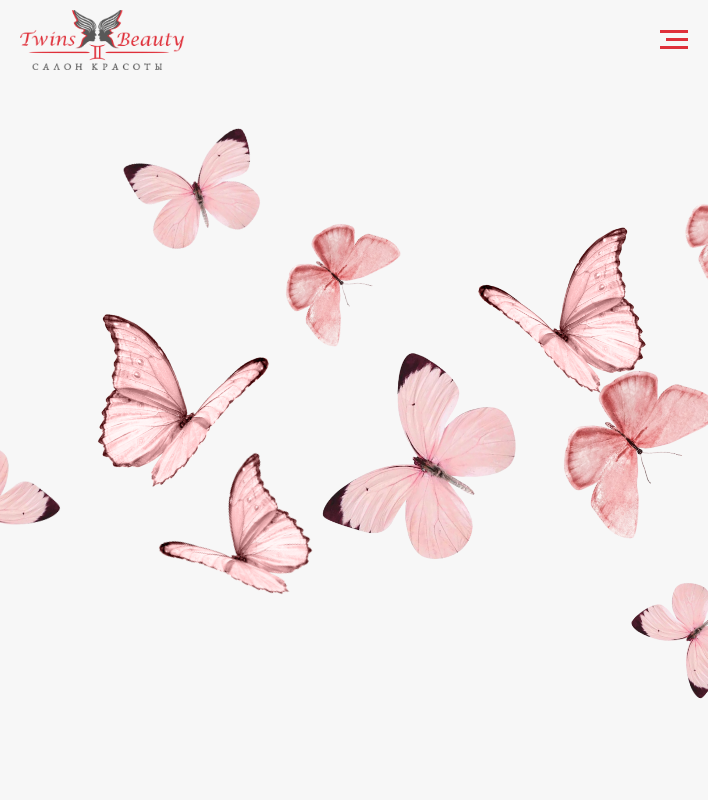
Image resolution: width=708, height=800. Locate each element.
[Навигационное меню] (674, 40)
